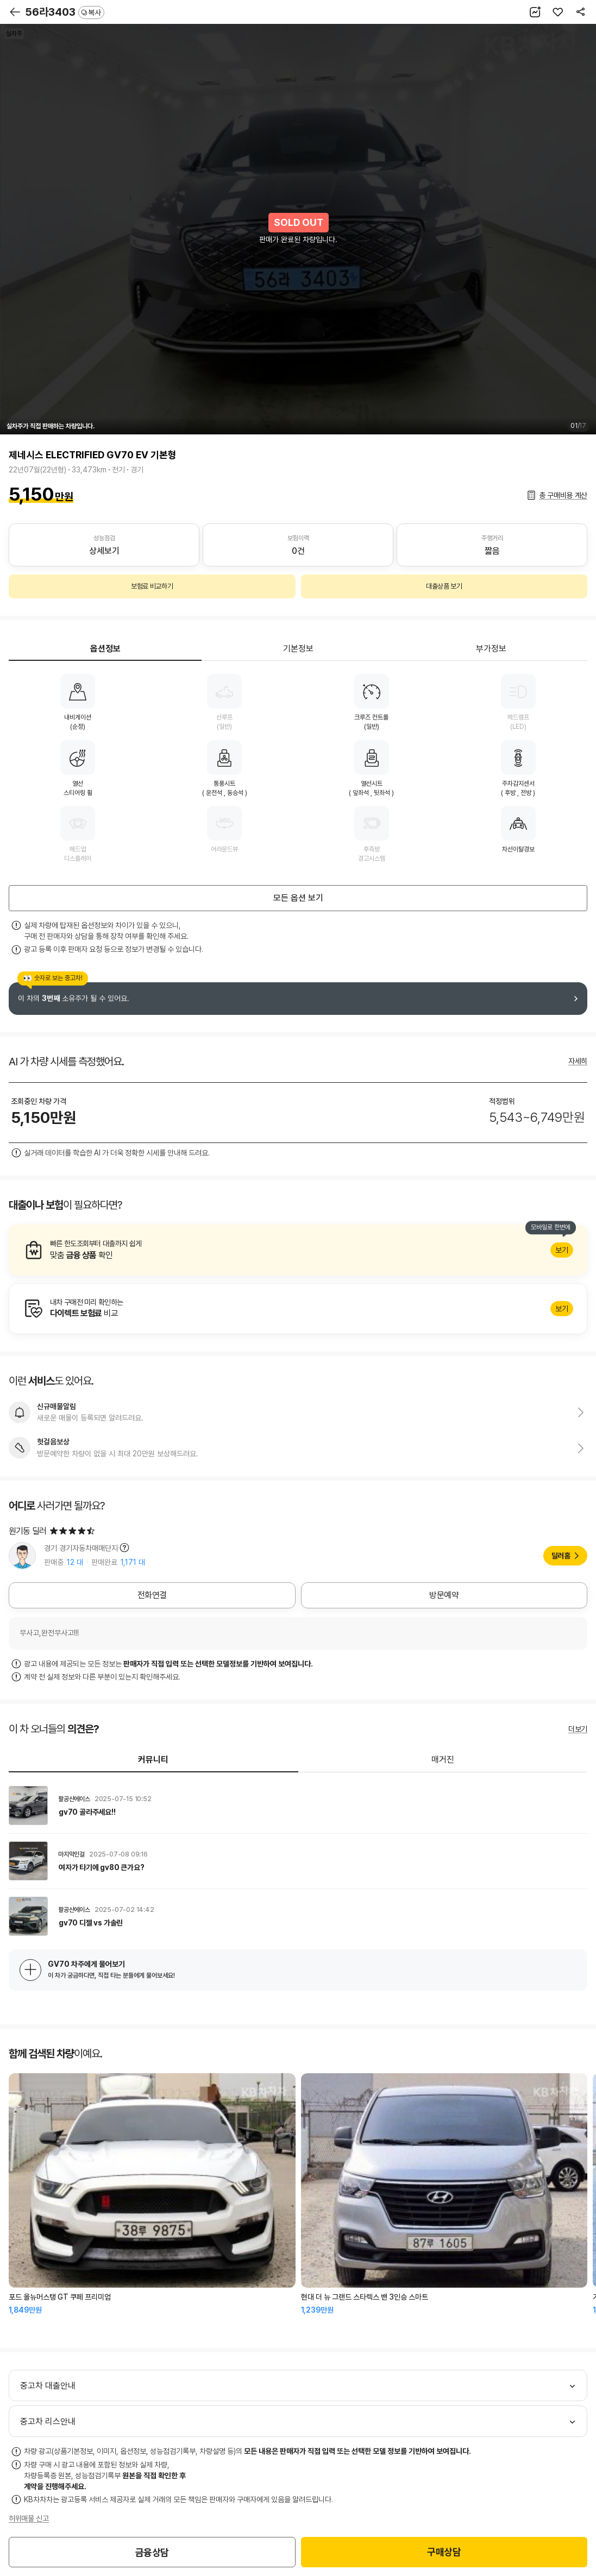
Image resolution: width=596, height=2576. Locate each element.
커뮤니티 (153, 1759)
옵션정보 (105, 648)
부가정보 (491, 648)
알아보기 (298, 1250)
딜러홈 (560, 1555)
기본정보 (298, 648)
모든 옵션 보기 (298, 898)
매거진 (442, 1759)
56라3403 (64, 11)
